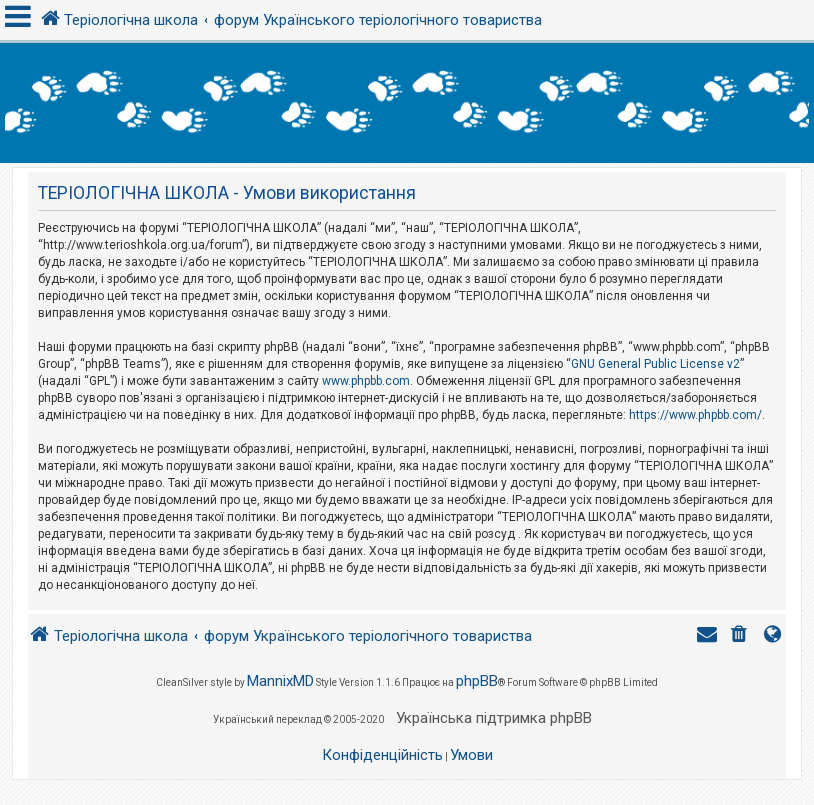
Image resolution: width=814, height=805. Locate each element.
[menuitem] (741, 636)
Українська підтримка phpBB (494, 718)
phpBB (477, 681)
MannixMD (280, 681)
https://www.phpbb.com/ (695, 415)
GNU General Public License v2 (655, 364)
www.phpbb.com (366, 381)
